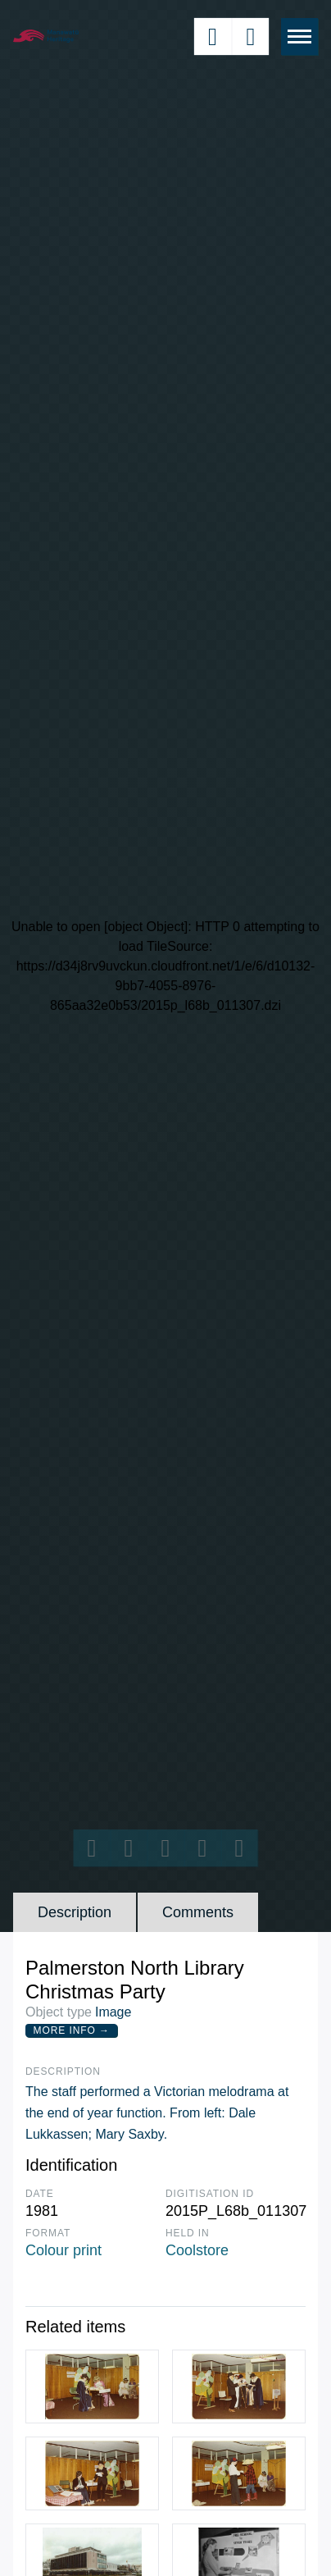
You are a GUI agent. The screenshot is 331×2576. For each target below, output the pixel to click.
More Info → (72, 2030)
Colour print (63, 2250)
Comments (198, 1912)
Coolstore (197, 2250)
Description (74, 1912)
